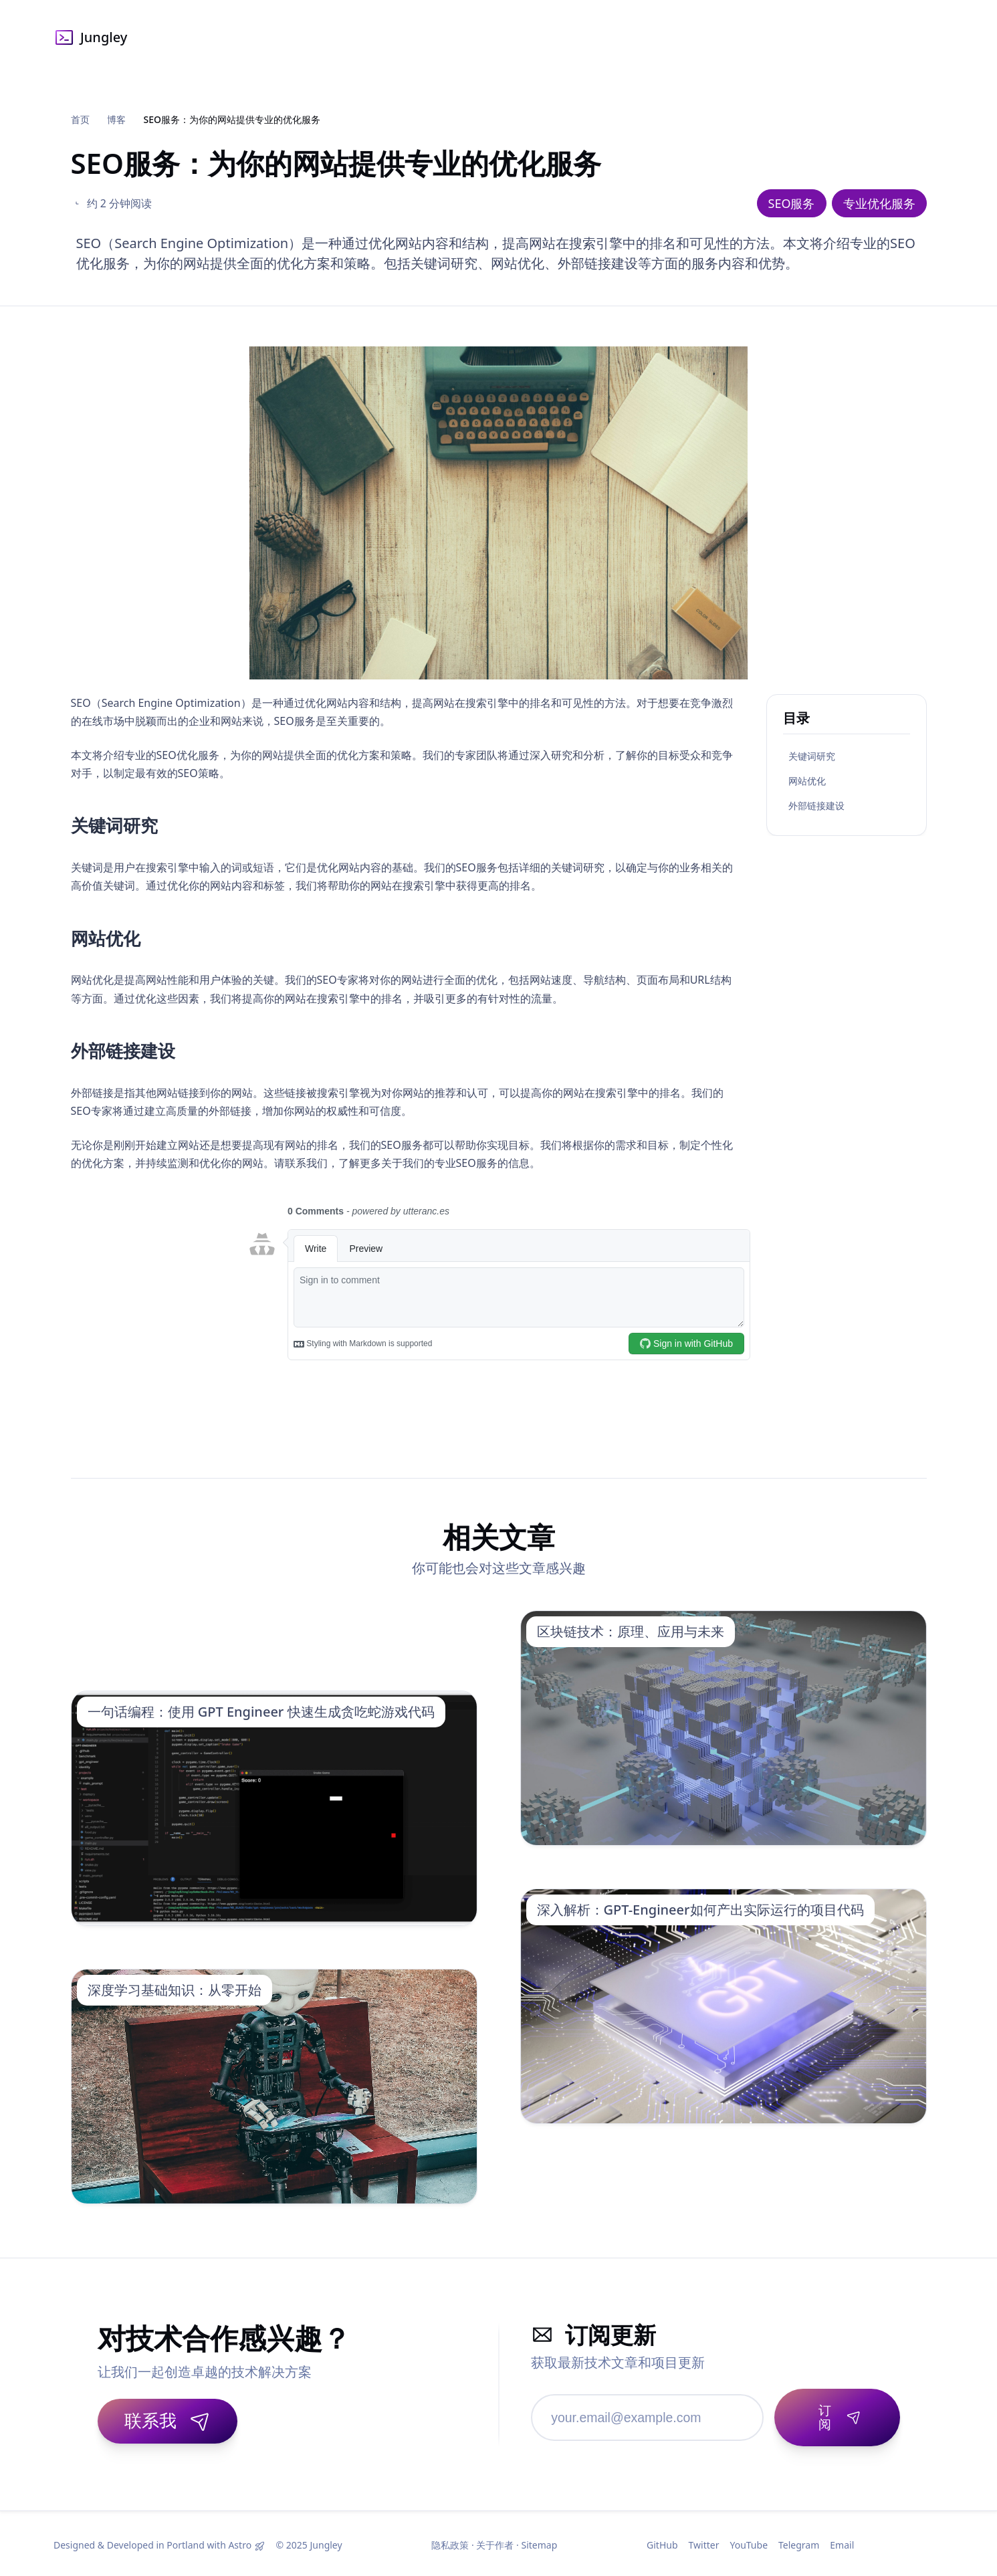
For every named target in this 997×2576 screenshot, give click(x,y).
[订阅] (833, 2413)
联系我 (167, 2420)
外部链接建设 (816, 805)
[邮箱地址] (643, 2413)
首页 (80, 119)
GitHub (662, 2542)
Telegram (798, 2542)
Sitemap (539, 2542)
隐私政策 (450, 2542)
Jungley (90, 37)
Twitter (704, 2542)
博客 (116, 119)
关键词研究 (811, 756)
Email (842, 2542)
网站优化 (807, 780)
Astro (239, 2542)
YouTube (749, 2542)
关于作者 (495, 2542)
